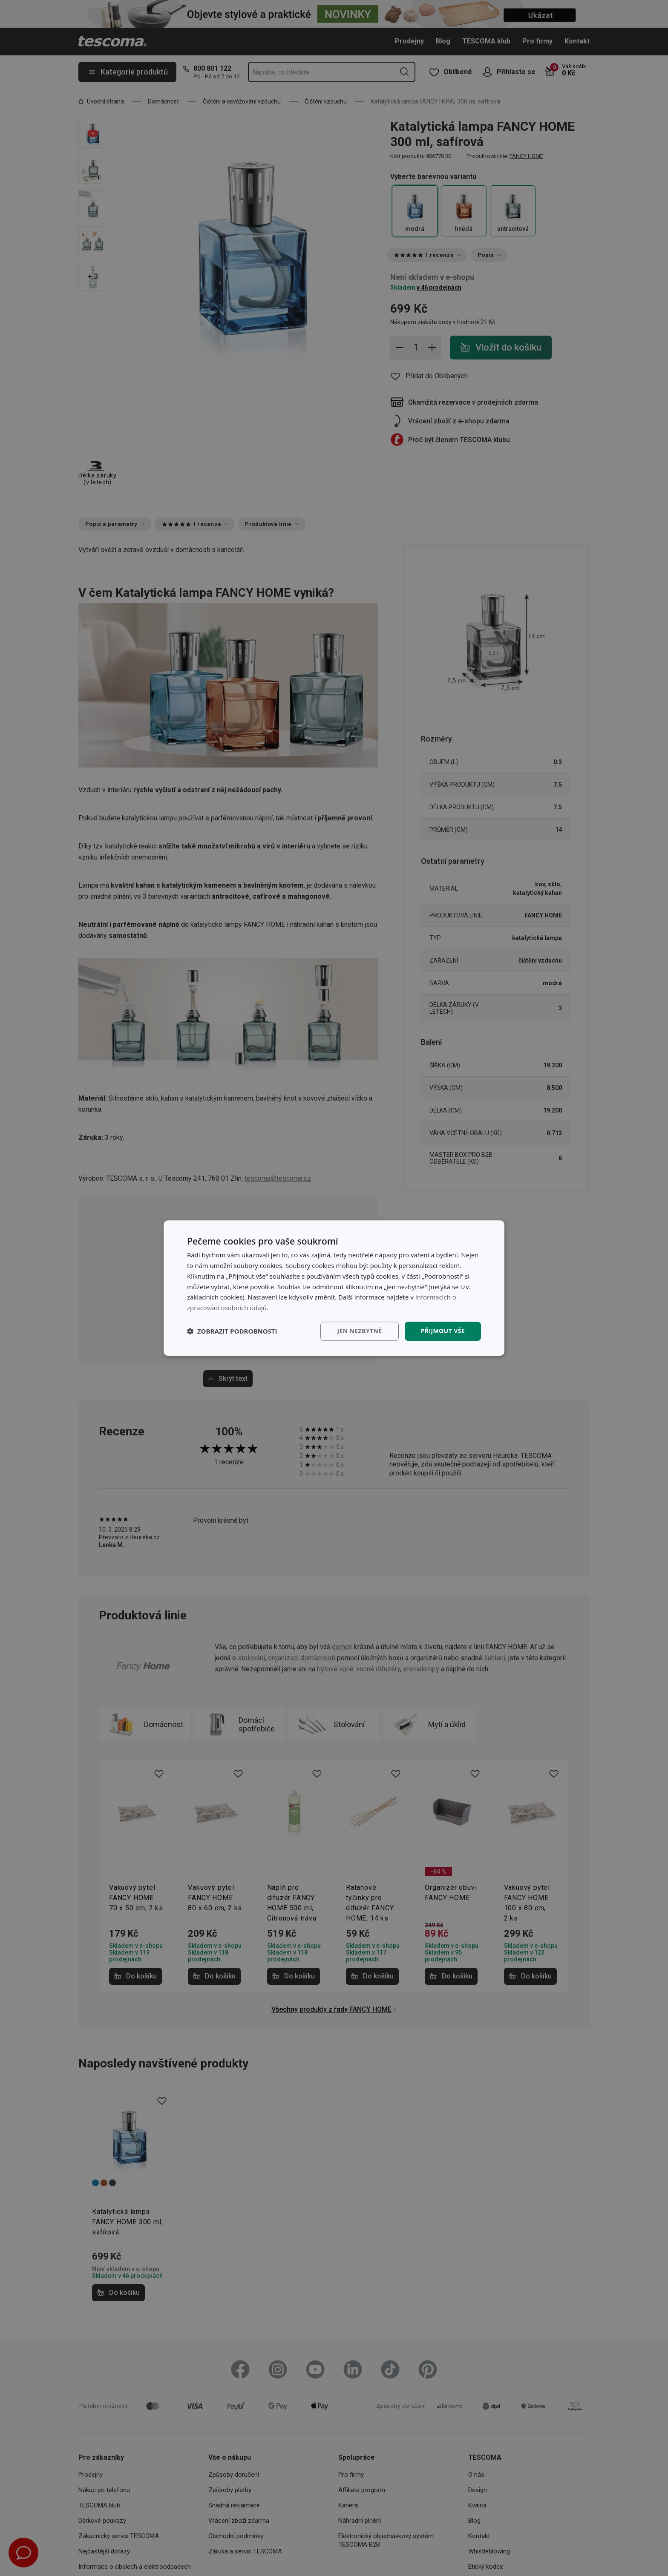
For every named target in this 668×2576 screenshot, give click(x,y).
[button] (232, 1331)
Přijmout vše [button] (443, 1331)
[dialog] (334, 1288)
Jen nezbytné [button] (359, 1331)
